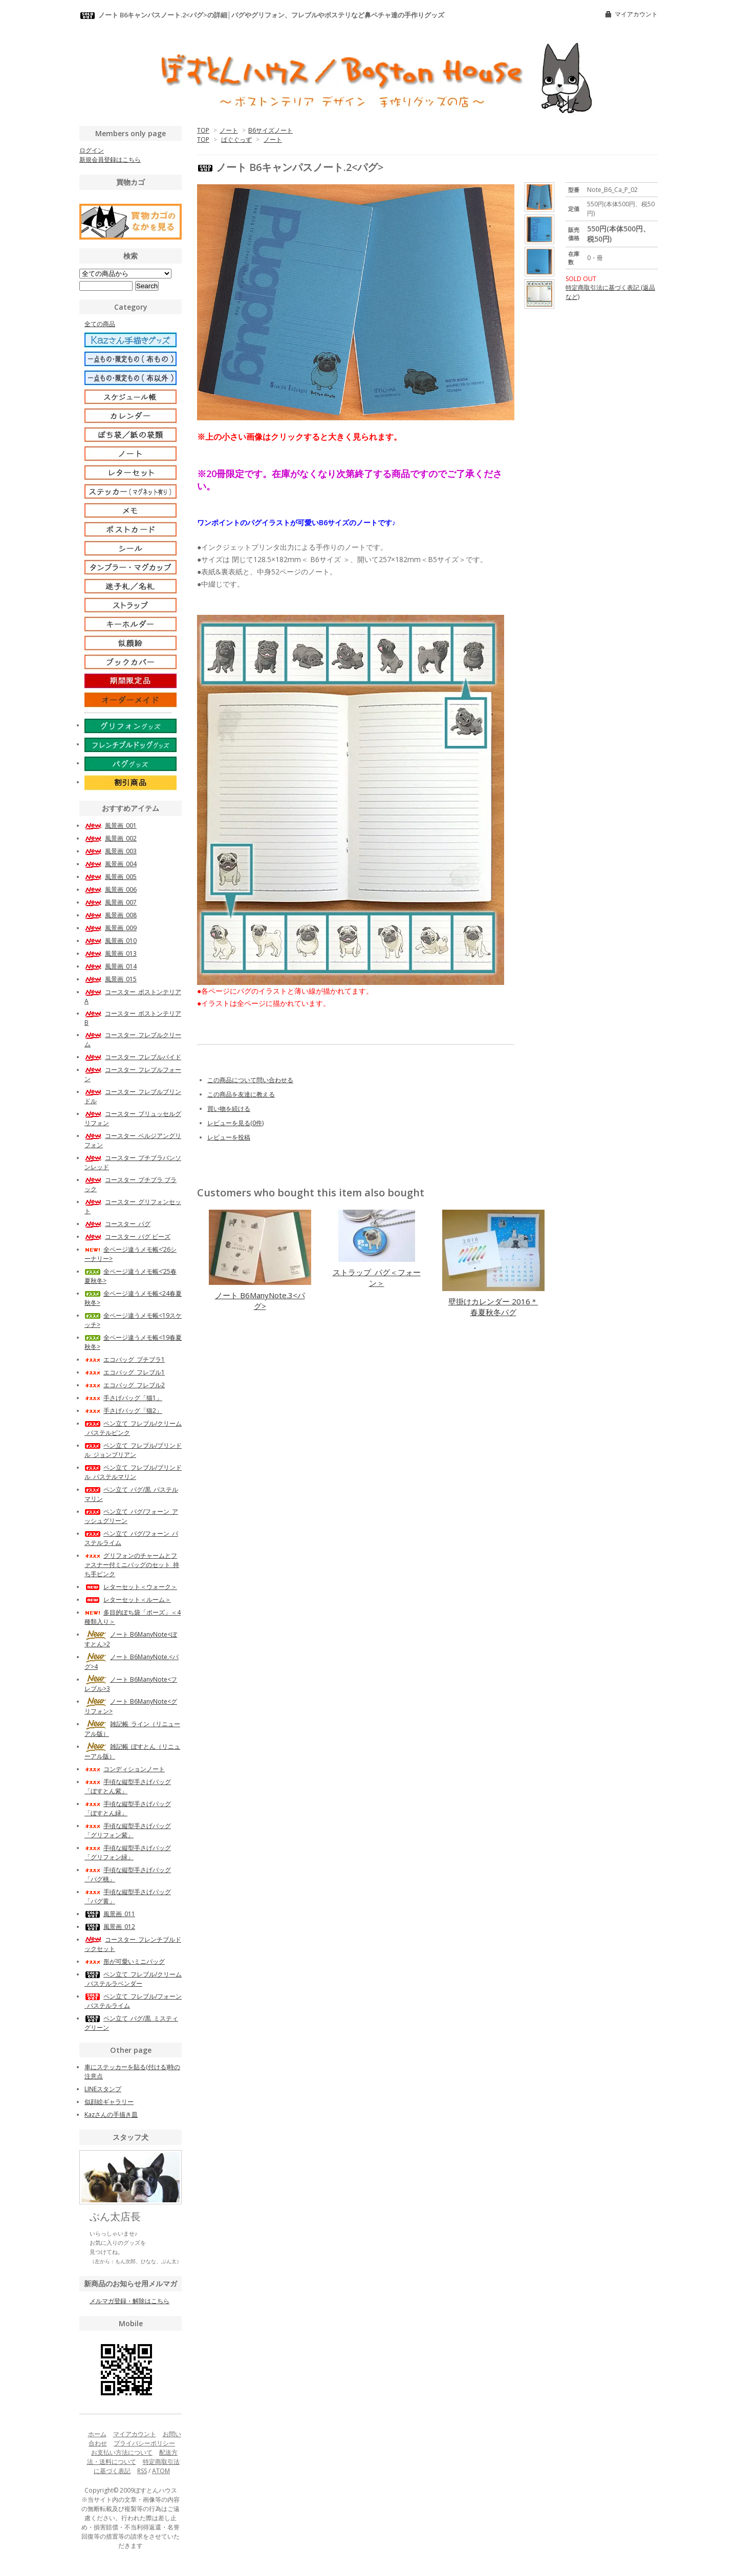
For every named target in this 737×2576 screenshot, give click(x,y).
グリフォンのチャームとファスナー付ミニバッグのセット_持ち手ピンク (131, 1564)
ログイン (91, 150)
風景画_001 (110, 825)
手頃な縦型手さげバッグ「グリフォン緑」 (127, 1852)
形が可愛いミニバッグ (124, 1961)
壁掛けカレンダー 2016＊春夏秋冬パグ (493, 1306)
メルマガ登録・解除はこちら (129, 2300)
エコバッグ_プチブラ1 (124, 1359)
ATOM (161, 2470)
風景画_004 (110, 864)
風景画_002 (110, 838)
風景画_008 (110, 915)
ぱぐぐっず (236, 139)
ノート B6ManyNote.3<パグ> (260, 1300)
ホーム (97, 2434)
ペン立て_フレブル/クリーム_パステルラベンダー (133, 1979)
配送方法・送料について (132, 2457)
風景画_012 (109, 1926)
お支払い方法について (122, 2452)
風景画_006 (110, 889)
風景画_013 (110, 953)
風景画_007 (110, 902)
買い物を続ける (228, 1108)
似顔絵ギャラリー (109, 2101)
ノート (229, 130)
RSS (142, 2470)
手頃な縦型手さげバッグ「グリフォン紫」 (127, 1830)
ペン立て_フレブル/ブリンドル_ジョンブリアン (133, 1450)
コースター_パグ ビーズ (127, 1236)
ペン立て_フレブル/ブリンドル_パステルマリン (133, 1472)
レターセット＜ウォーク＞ (130, 1586)
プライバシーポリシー (144, 2443)
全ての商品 (99, 323)
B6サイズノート (270, 130)
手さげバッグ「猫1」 (123, 1397)
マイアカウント (636, 14)
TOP (203, 130)
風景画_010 (110, 940)
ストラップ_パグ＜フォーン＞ (377, 1277)
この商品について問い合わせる (250, 1080)
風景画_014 (110, 966)
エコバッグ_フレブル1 (124, 1372)
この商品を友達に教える (241, 1094)
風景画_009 (110, 928)
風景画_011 (109, 1913)
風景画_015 (110, 979)
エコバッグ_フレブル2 (124, 1385)
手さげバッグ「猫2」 (123, 1410)
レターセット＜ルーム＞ (127, 1599)
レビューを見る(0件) (235, 1123)
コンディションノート (124, 1769)
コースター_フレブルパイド (132, 1057)
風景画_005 (110, 876)
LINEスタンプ (102, 2089)
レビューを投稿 (228, 1137)
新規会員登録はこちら (110, 159)
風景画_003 (110, 851)
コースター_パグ (117, 1223)
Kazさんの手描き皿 (111, 2114)
